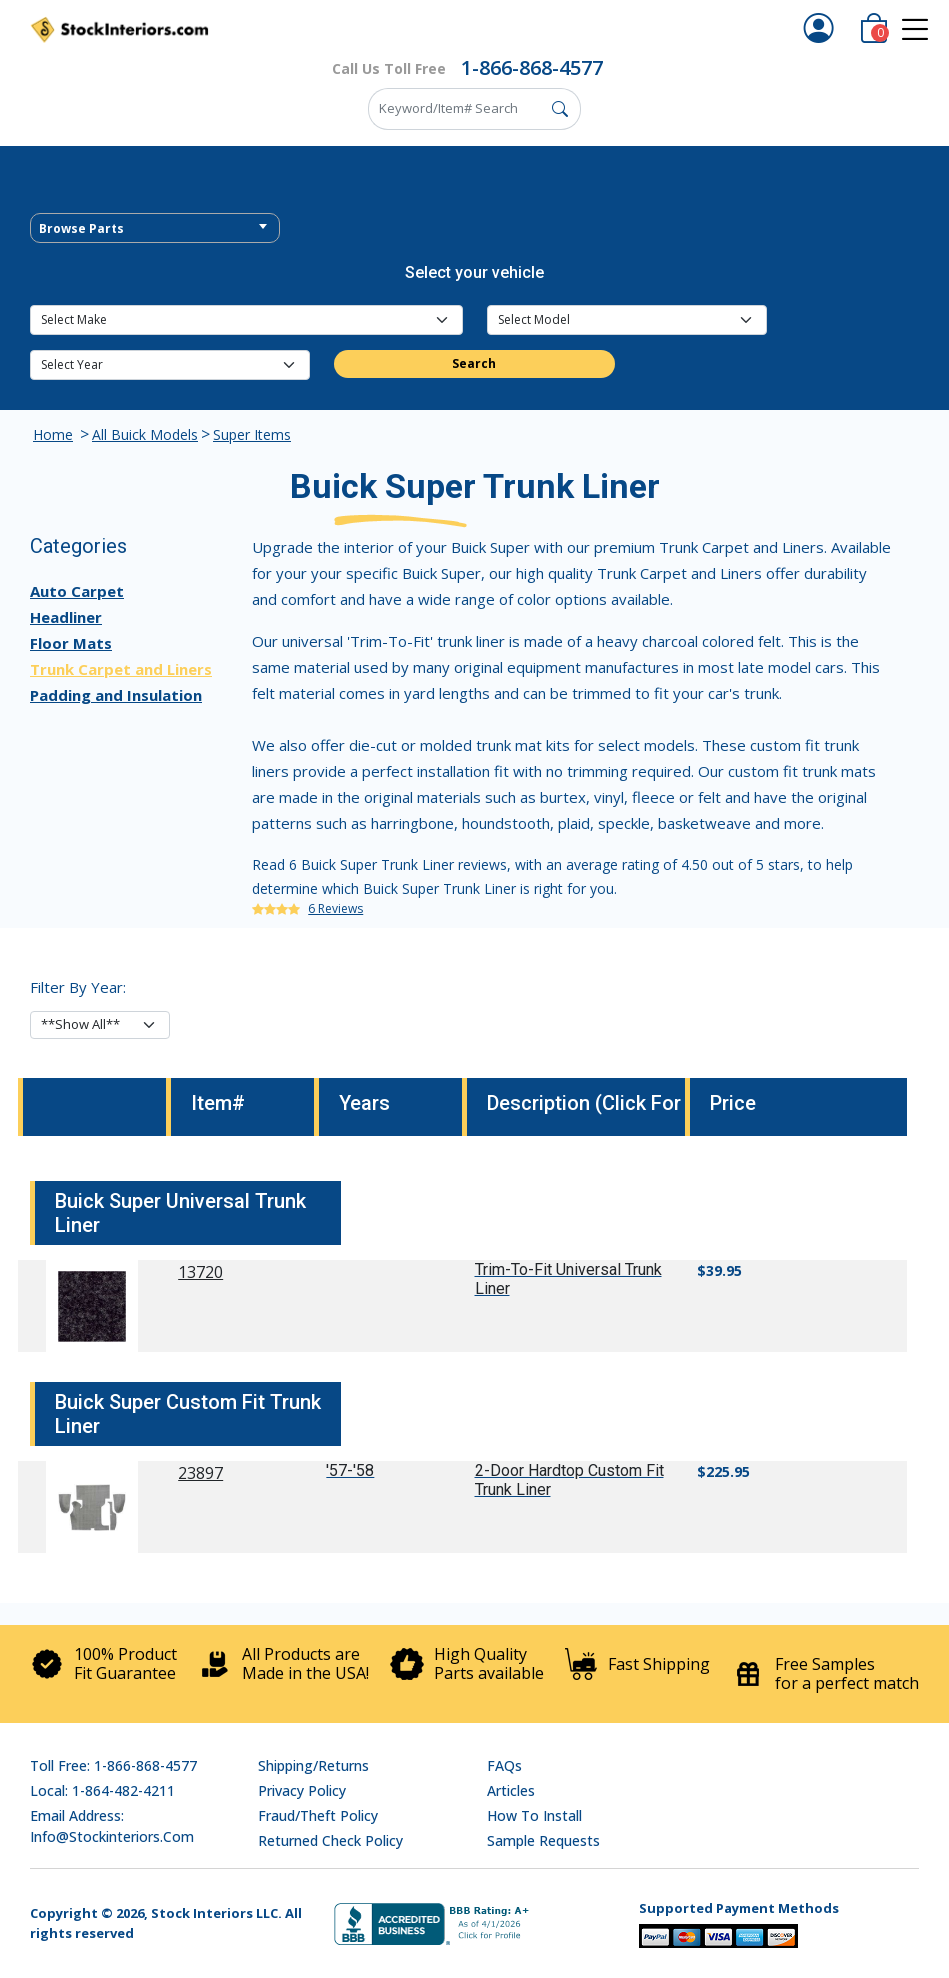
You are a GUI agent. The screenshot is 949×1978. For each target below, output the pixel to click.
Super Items (252, 434)
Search (474, 363)
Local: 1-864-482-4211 (102, 1790)
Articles (511, 1790)
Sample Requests (543, 1840)
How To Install (534, 1815)
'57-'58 (350, 1470)
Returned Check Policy (330, 1840)
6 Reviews (335, 908)
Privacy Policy (302, 1790)
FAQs (504, 1765)
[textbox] (155, 229)
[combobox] (155, 228)
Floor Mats (71, 643)
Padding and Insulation (116, 695)
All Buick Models (145, 434)
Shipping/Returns (313, 1765)
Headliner (66, 617)
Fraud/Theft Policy (318, 1815)
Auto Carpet (77, 591)
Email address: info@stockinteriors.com (112, 1826)
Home (53, 434)
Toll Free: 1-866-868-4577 (113, 1765)
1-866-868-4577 (532, 67)
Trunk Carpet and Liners (121, 669)
